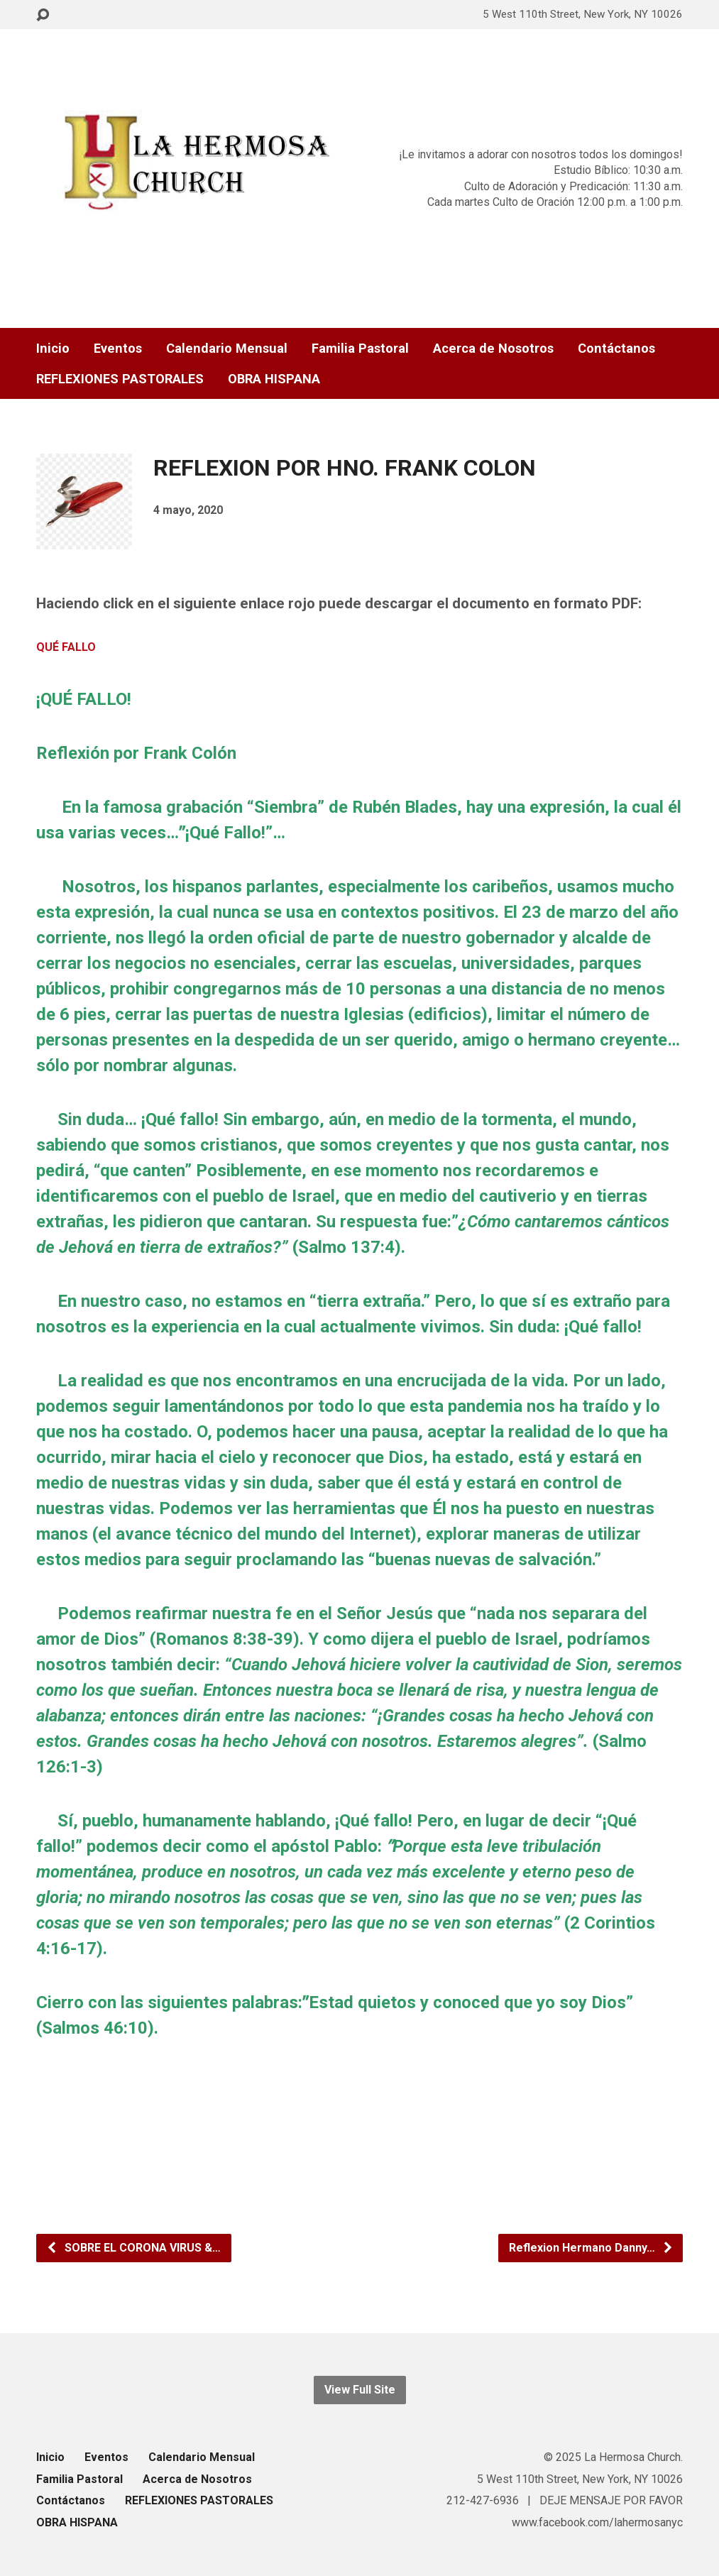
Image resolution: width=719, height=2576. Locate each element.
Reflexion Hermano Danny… (591, 2247)
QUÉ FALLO (66, 647)
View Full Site (359, 2389)
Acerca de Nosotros (493, 348)
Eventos (118, 348)
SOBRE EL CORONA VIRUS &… (133, 2247)
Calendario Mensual (226, 348)
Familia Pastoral (360, 348)
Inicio (53, 348)
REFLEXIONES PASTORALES (120, 379)
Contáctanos (616, 348)
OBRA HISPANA (274, 379)
